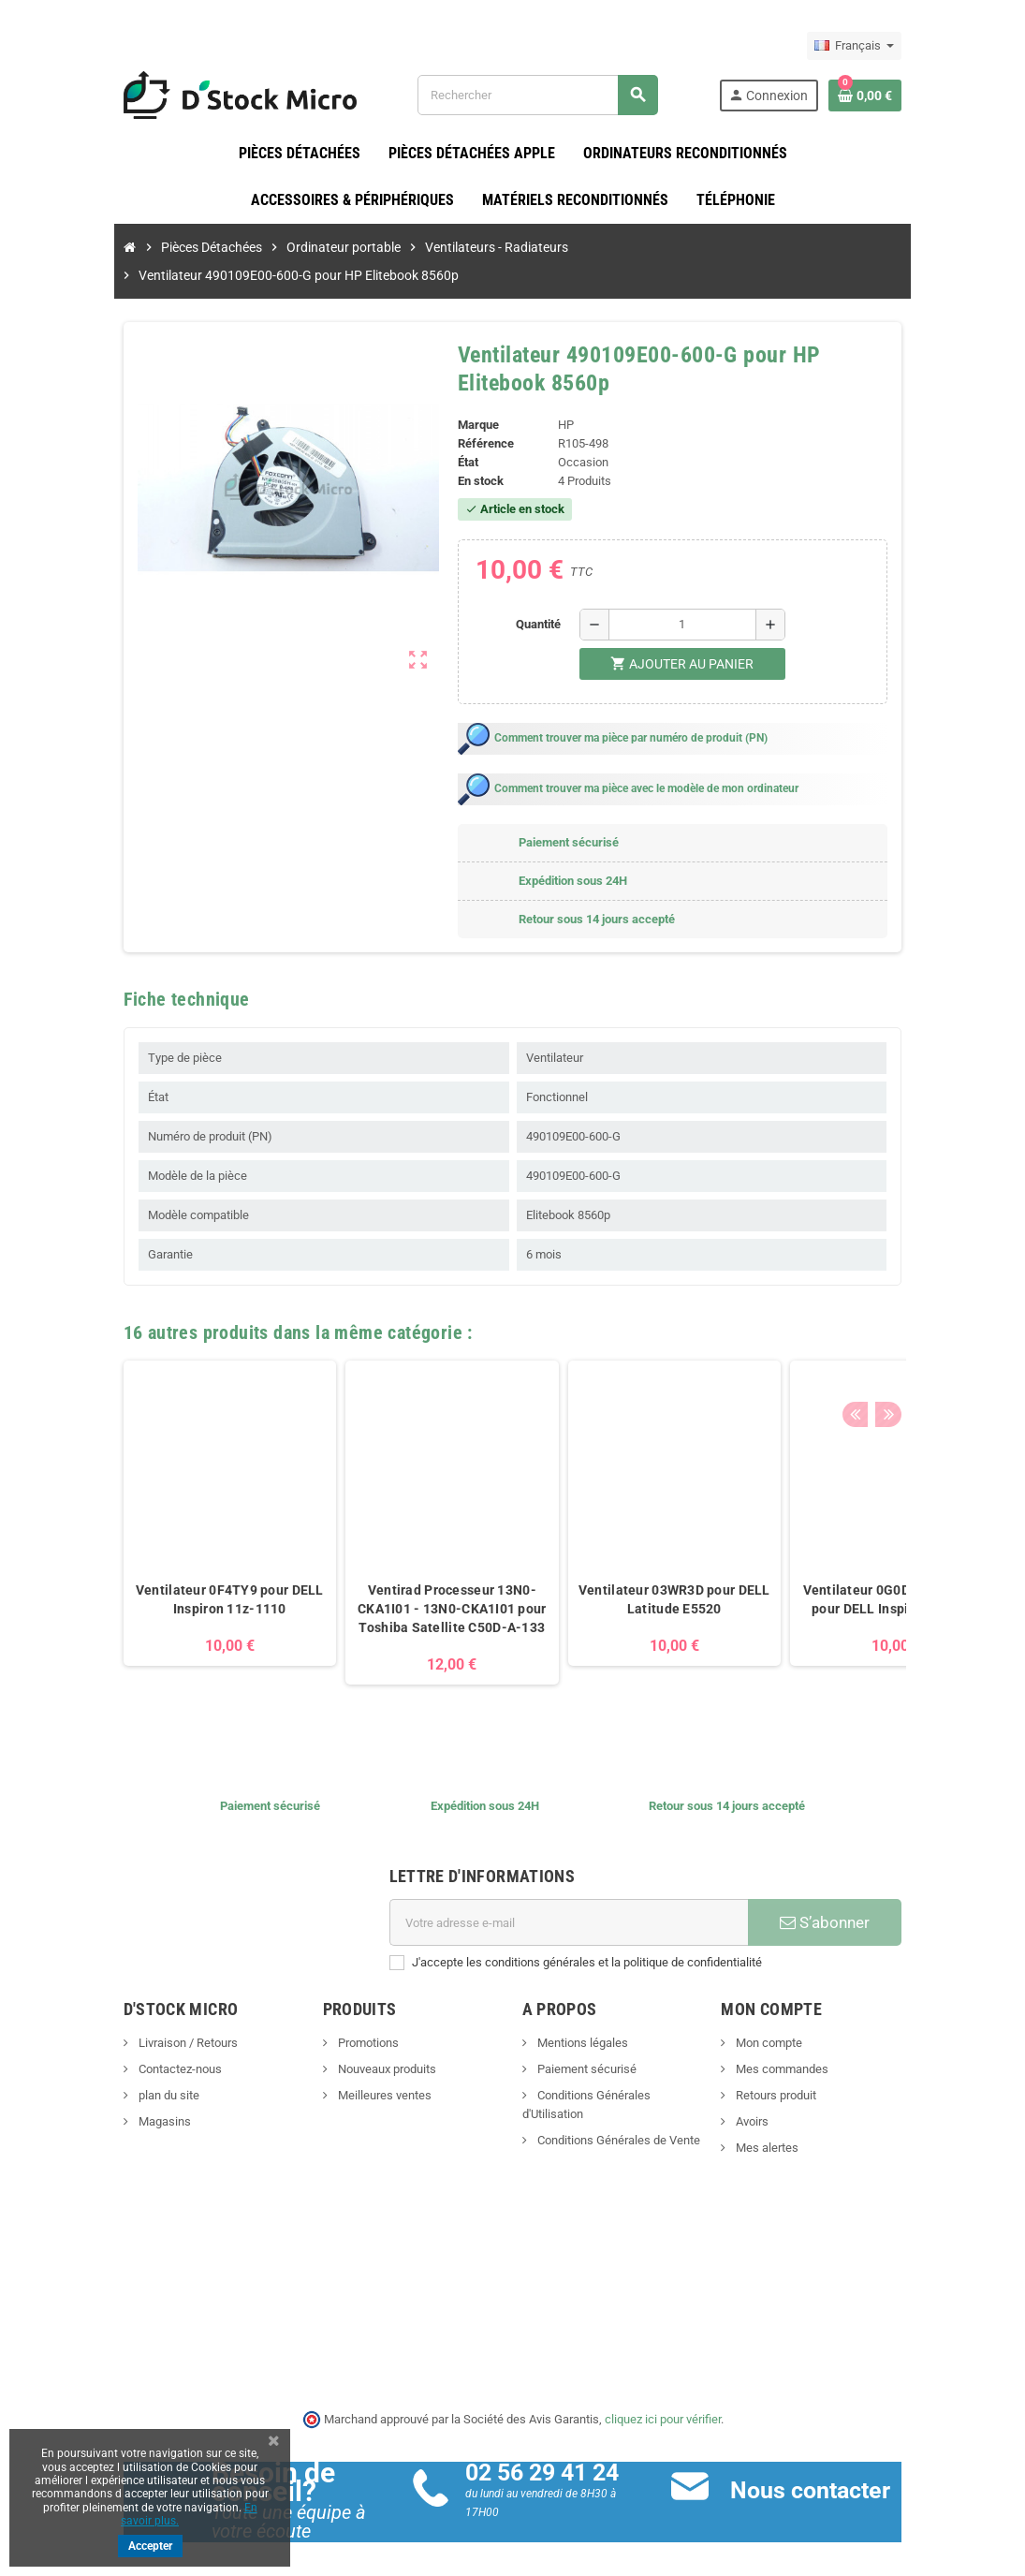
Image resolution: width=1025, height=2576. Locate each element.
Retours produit (800, 2068)
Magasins (112, 2094)
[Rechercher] (552, 95)
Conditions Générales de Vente (617, 2094)
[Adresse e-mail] (575, 1895)
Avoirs (777, 2094)
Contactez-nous (128, 2042)
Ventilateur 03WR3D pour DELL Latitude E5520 (624, 1572)
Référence (477, 416)
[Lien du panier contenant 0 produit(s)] (916, 95)
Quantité (545, 597)
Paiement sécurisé (585, 2042)
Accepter (150, 2546)
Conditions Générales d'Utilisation (624, 2068)
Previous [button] (905, 1301)
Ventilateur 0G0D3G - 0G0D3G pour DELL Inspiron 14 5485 (846, 1572)
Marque (470, 397)
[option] (179, 1505)
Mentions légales (581, 2016)
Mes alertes (792, 2120)
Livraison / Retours (136, 2016)
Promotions (341, 2016)
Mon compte (793, 2016)
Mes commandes (807, 2042)
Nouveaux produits (360, 2042)
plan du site (117, 2068)
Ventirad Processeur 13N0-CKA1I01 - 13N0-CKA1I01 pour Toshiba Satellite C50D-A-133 (401, 1581)
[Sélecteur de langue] (905, 46)
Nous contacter (827, 2463)
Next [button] (934, 1301)
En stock (472, 454)
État (459, 435)
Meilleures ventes (358, 2068)
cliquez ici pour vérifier (663, 2391)
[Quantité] (690, 597)
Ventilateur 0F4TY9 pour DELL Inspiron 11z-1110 (179, 1572)
